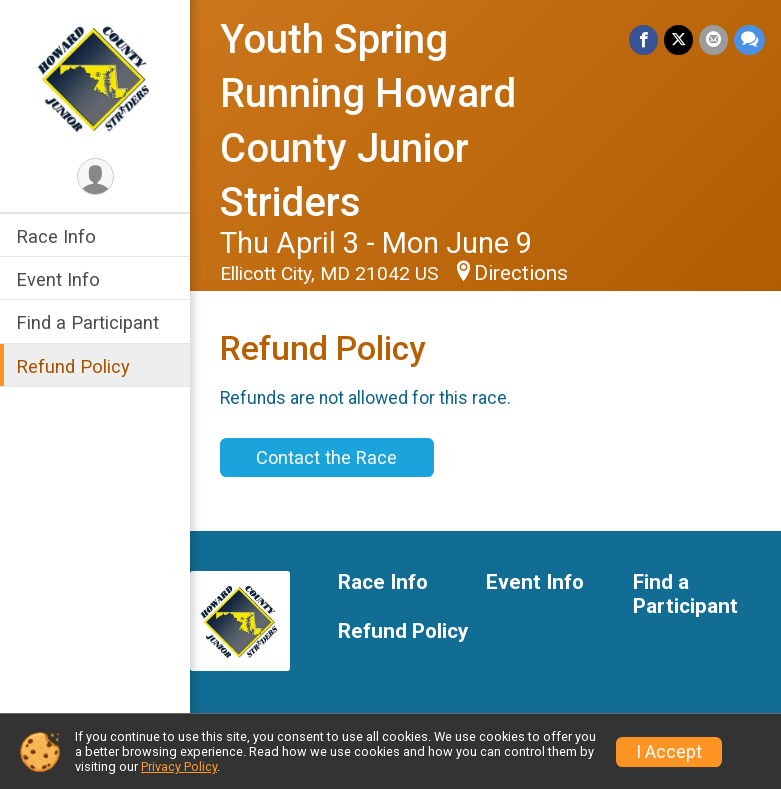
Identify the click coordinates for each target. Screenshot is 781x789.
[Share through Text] (749, 39)
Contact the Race (326, 457)
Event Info (58, 279)
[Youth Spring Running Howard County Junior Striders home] (95, 77)
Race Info (56, 236)
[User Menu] (95, 176)
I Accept (669, 752)
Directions (521, 273)
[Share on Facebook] (643, 39)
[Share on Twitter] (678, 39)
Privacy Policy (179, 766)
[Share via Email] (713, 39)
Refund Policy (73, 366)
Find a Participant (87, 322)
